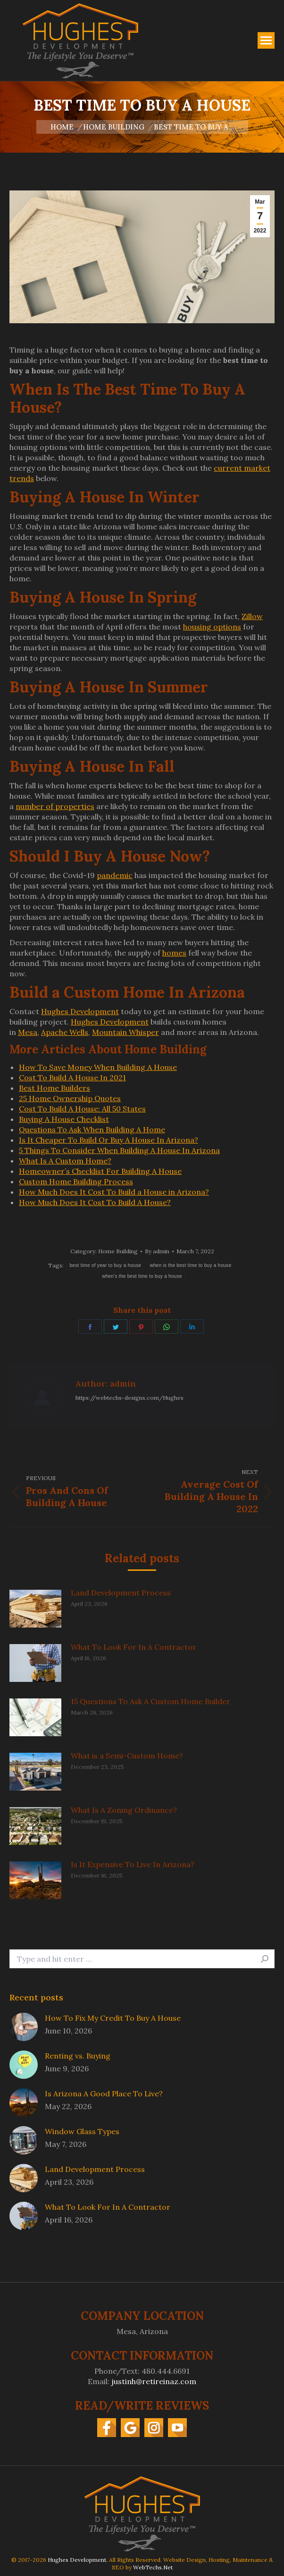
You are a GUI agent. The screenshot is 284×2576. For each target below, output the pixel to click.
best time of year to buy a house (105, 1265)
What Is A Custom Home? (65, 1160)
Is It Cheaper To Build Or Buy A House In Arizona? (108, 1140)
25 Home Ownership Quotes (70, 1098)
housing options (212, 626)
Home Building (118, 1251)
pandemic (115, 875)
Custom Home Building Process (76, 1181)
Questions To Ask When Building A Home (92, 1129)
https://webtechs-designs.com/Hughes (129, 1397)
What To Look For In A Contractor (133, 1647)
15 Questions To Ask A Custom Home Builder (150, 1701)
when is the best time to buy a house (190, 1265)
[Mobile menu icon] (266, 40)
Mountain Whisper (125, 1032)
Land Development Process (121, 1592)
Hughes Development (80, 1011)
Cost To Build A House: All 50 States (82, 1108)
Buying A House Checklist (64, 1119)
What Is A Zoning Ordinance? (124, 1810)
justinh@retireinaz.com (153, 2381)
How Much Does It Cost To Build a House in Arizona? (114, 1192)
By (157, 1251)
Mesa (27, 1032)
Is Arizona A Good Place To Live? (104, 2093)
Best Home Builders (54, 1088)
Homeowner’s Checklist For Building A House (100, 1171)
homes (174, 952)
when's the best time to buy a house (142, 1276)
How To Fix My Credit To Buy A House (113, 2018)
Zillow (252, 616)
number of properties (55, 806)
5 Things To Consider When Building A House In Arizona (119, 1150)
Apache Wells (64, 1032)
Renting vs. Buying (77, 2055)
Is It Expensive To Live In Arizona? (132, 1864)
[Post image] (35, 1609)
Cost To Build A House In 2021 (72, 1077)
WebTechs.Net (153, 2567)
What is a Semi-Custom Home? (127, 1755)
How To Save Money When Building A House (98, 1067)
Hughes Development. (78, 2559)
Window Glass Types (82, 2131)
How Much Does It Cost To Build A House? (95, 1202)
